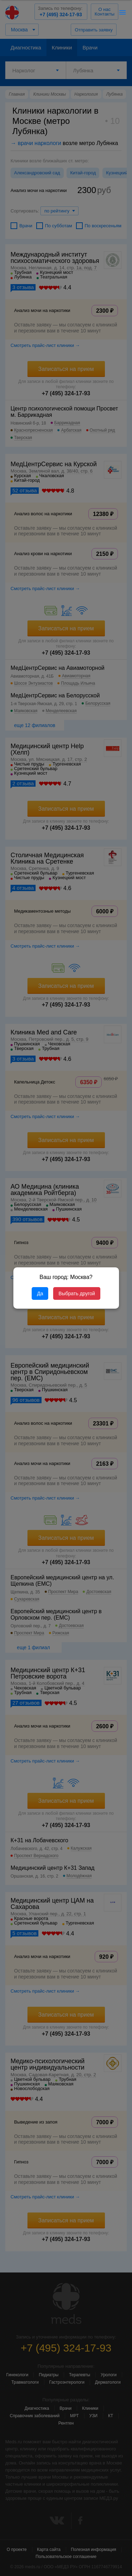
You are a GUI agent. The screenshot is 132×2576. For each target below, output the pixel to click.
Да (40, 1293)
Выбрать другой (76, 1293)
